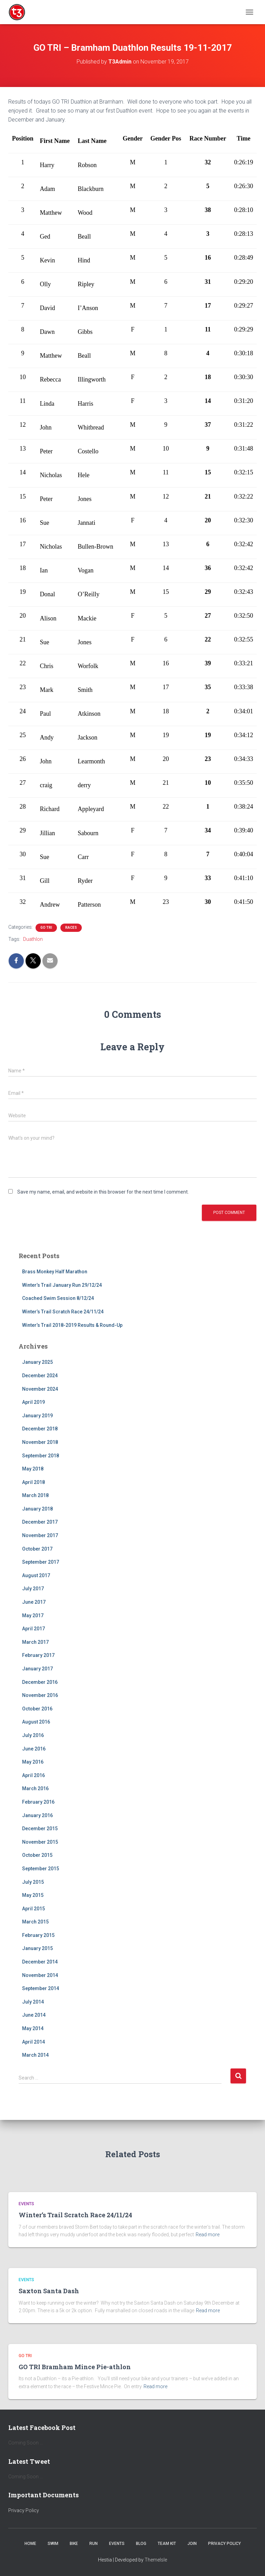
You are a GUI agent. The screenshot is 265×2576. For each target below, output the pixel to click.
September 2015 (40, 1868)
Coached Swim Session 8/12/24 (58, 1298)
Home (30, 2543)
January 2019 (37, 1415)
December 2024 (40, 1375)
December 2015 (40, 1828)
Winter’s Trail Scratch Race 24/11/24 (63, 1311)
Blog (141, 2543)
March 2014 (35, 2055)
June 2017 (34, 1602)
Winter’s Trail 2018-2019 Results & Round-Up (72, 1325)
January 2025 (37, 1362)
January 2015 (37, 1948)
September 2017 (40, 1562)
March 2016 (35, 1788)
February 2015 (38, 1935)
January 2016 (37, 1815)
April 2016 (33, 1775)
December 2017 (40, 1522)
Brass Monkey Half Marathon (54, 1271)
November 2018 (40, 1442)
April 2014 (33, 2042)
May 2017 (32, 1615)
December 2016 (40, 1682)
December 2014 (40, 1962)
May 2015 (32, 1895)
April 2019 (33, 1402)
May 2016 (32, 1762)
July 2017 (33, 1588)
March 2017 (35, 1642)
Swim (53, 2543)
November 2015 (40, 1842)
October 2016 (37, 1708)
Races (71, 927)
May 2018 (32, 1469)
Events (26, 2203)
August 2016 (36, 1722)
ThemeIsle (156, 2560)
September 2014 (40, 1988)
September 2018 (40, 1455)
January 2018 (37, 1509)
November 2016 (40, 1695)
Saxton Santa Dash (49, 2291)
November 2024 (40, 1389)
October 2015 (37, 1855)
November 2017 (40, 1535)
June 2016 (34, 1749)
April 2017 (33, 1628)
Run (93, 2543)
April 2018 (33, 1482)
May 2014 (32, 2028)
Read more (207, 2234)
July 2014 (33, 2002)
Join (192, 2543)
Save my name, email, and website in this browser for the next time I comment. (103, 1192)
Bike (74, 2543)
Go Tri (46, 927)
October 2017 (37, 1549)
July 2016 (33, 1735)
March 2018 (35, 1495)
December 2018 (40, 1428)
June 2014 (34, 2015)
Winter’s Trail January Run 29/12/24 (62, 1285)
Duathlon (33, 939)
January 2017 (37, 1668)
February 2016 (38, 1802)
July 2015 (33, 1882)
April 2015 (33, 1908)
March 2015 (35, 1921)
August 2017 (36, 1575)
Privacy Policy (23, 2510)
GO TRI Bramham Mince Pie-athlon (75, 2367)
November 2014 (40, 1975)
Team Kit (167, 2543)
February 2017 (38, 1655)
